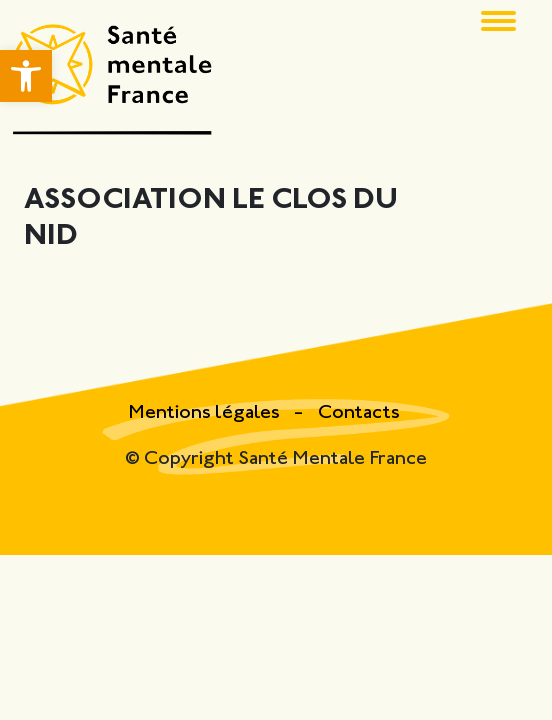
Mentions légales (206, 413)
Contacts (359, 413)
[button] (26, 76)
